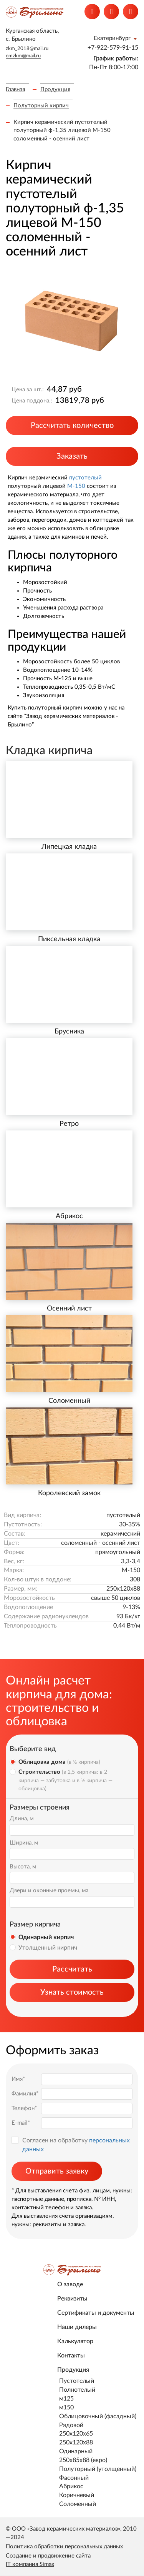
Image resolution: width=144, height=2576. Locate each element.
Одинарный (76, 2451)
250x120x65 (76, 2434)
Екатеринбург (112, 38)
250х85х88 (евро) (83, 2460)
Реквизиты (72, 2299)
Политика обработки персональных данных (64, 2546)
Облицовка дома (59, 1762)
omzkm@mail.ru (23, 55)
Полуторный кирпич (41, 106)
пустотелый (85, 478)
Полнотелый (77, 2390)
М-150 (76, 486)
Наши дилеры (77, 2327)
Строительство (65, 1780)
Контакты (71, 2355)
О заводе (70, 2284)
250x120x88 (76, 2442)
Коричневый (76, 2495)
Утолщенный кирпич (47, 1948)
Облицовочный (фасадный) (97, 2416)
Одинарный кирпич (46, 1937)
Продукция (55, 89)
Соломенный (77, 2504)
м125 (66, 2399)
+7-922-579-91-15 (113, 48)
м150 (66, 2407)
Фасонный (74, 2478)
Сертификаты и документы (95, 2313)
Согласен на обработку (76, 2144)
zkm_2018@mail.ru (27, 48)
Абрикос (71, 2486)
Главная (15, 89)
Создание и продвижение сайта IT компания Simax (48, 2560)
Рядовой (71, 2425)
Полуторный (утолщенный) (97, 2469)
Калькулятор (75, 2341)
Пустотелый (76, 2381)
